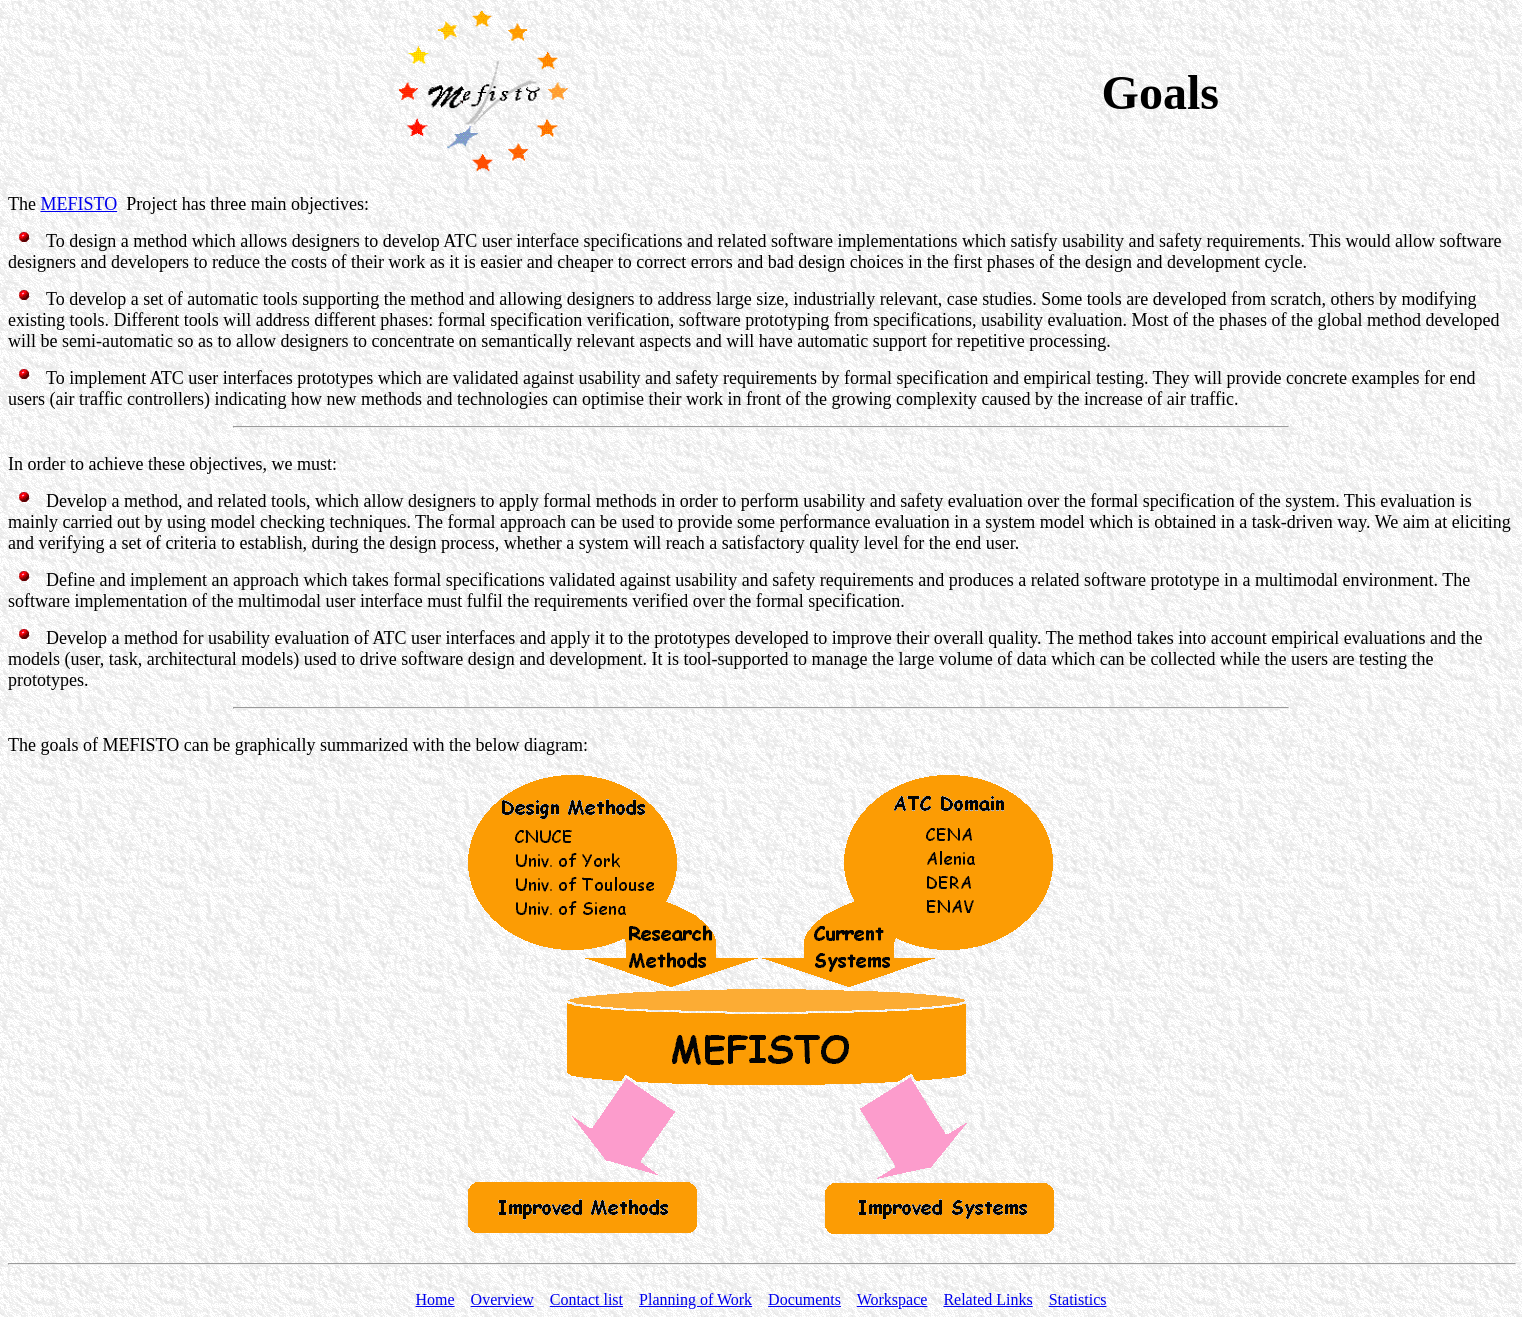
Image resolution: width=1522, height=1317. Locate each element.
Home (435, 1299)
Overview (502, 1299)
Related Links (987, 1299)
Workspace (892, 1299)
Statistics (1078, 1299)
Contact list (586, 1299)
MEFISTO (78, 204)
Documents (804, 1299)
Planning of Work (695, 1299)
